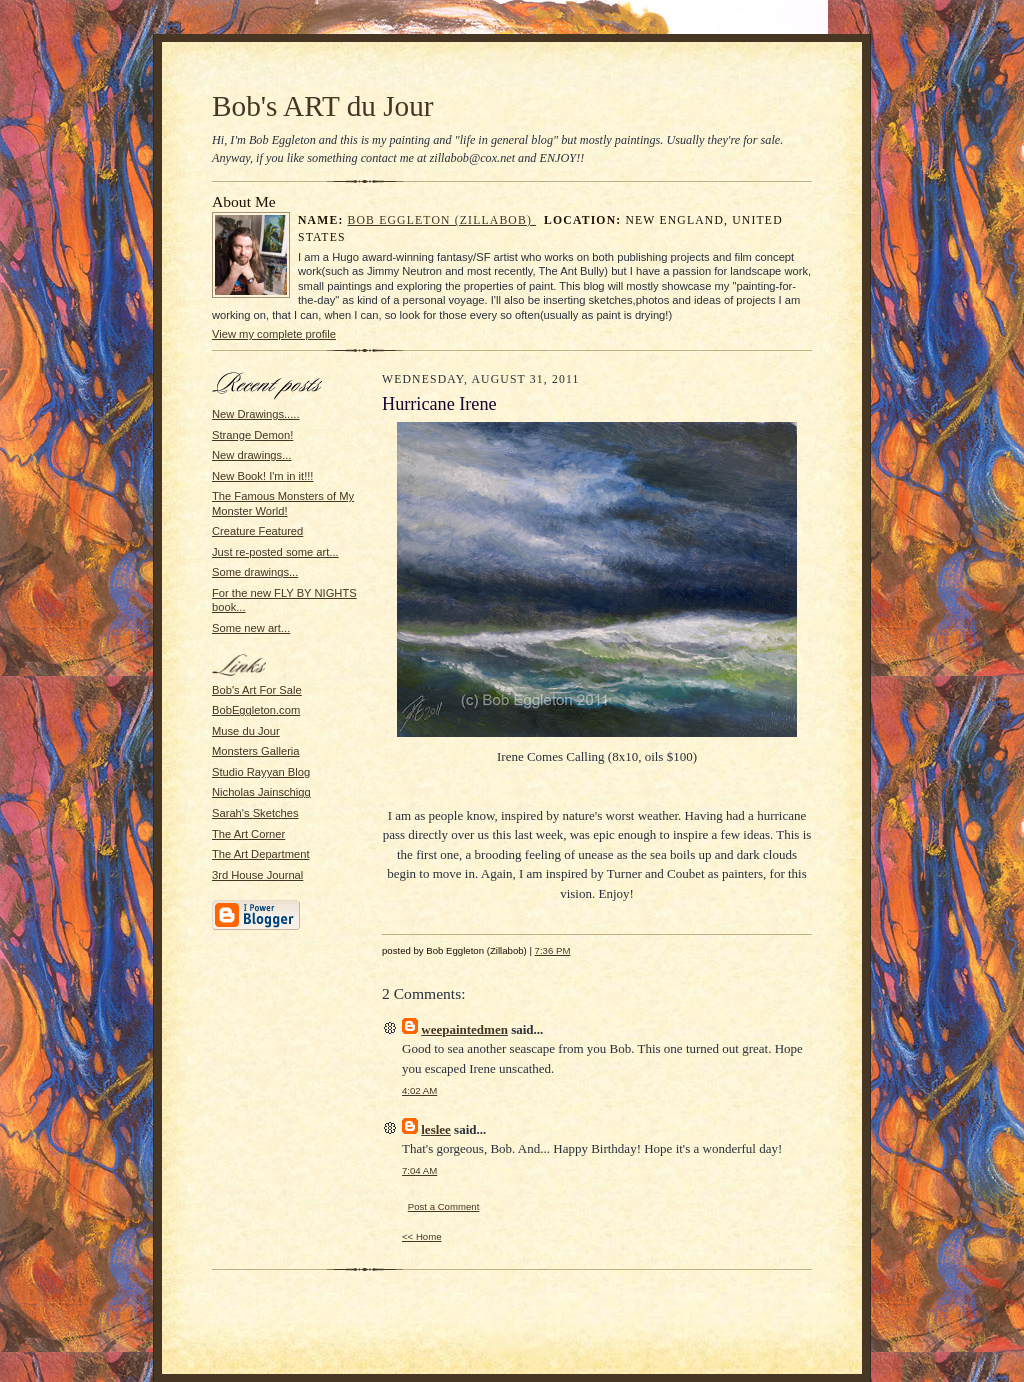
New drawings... (251, 455)
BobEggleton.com (256, 710)
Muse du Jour (246, 731)
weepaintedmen (464, 1029)
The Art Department (261, 854)
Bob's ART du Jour (323, 106)
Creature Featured (257, 531)
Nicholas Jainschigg (261, 792)
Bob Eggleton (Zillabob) (442, 220)
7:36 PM (553, 950)
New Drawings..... (256, 414)
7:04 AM (419, 1170)
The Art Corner (248, 834)
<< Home (422, 1236)
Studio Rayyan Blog (261, 772)
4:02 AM (419, 1090)
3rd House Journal (257, 875)
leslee (436, 1129)
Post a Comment (444, 1206)
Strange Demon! (252, 435)
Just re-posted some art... (275, 552)
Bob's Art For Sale (257, 690)
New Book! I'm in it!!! (262, 476)
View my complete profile (274, 334)
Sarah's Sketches (255, 813)
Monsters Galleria (256, 751)
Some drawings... (255, 572)
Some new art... (251, 628)
